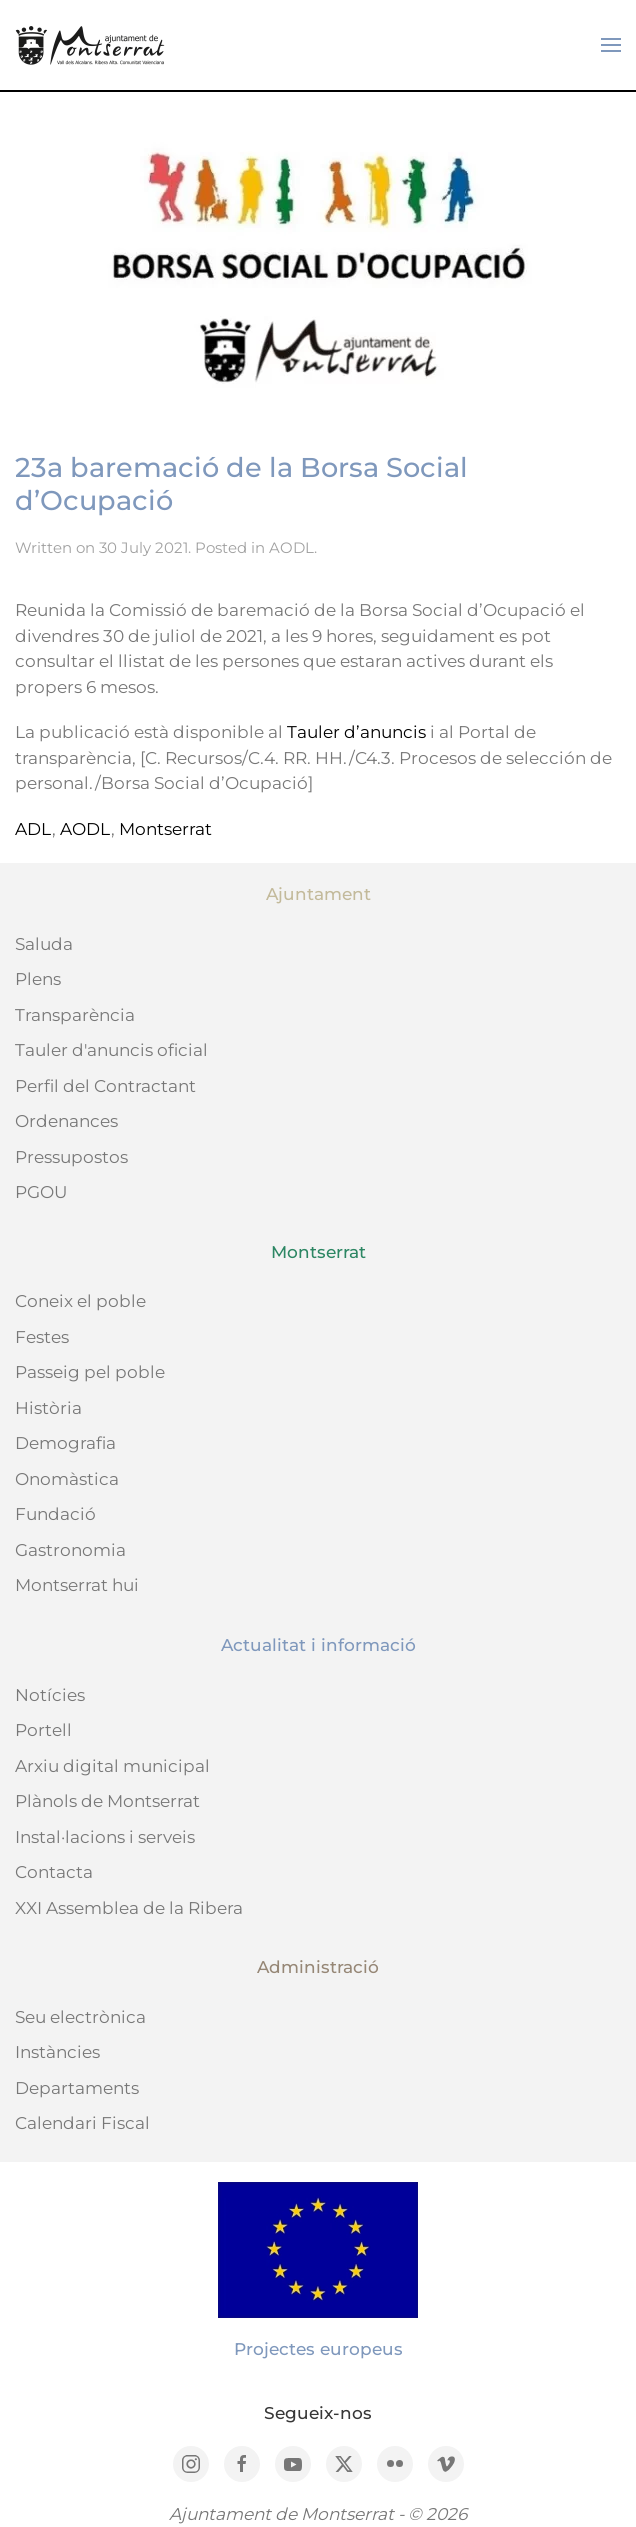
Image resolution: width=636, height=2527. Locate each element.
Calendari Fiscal (82, 2123)
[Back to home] (90, 45)
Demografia (65, 1443)
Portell (43, 1730)
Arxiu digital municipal (112, 1766)
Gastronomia (70, 1550)
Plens (38, 979)
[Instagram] (191, 2464)
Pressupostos (71, 1157)
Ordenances (66, 1121)
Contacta (54, 1872)
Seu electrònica (80, 2017)
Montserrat (165, 829)
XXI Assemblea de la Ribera (129, 1908)
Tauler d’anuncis (356, 732)
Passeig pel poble (90, 1372)
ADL (33, 829)
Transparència (75, 1015)
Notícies (50, 1695)
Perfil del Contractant (105, 1086)
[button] (611, 45)
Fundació (55, 1514)
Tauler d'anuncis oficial (111, 1050)
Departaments (77, 2088)
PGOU (41, 1192)
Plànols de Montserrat (107, 1801)
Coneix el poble (80, 1301)
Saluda (44, 944)
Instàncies (57, 2052)
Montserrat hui (77, 1585)
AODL (291, 547)
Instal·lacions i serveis (105, 1837)
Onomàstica (67, 1479)
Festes (42, 1337)
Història (48, 1408)
